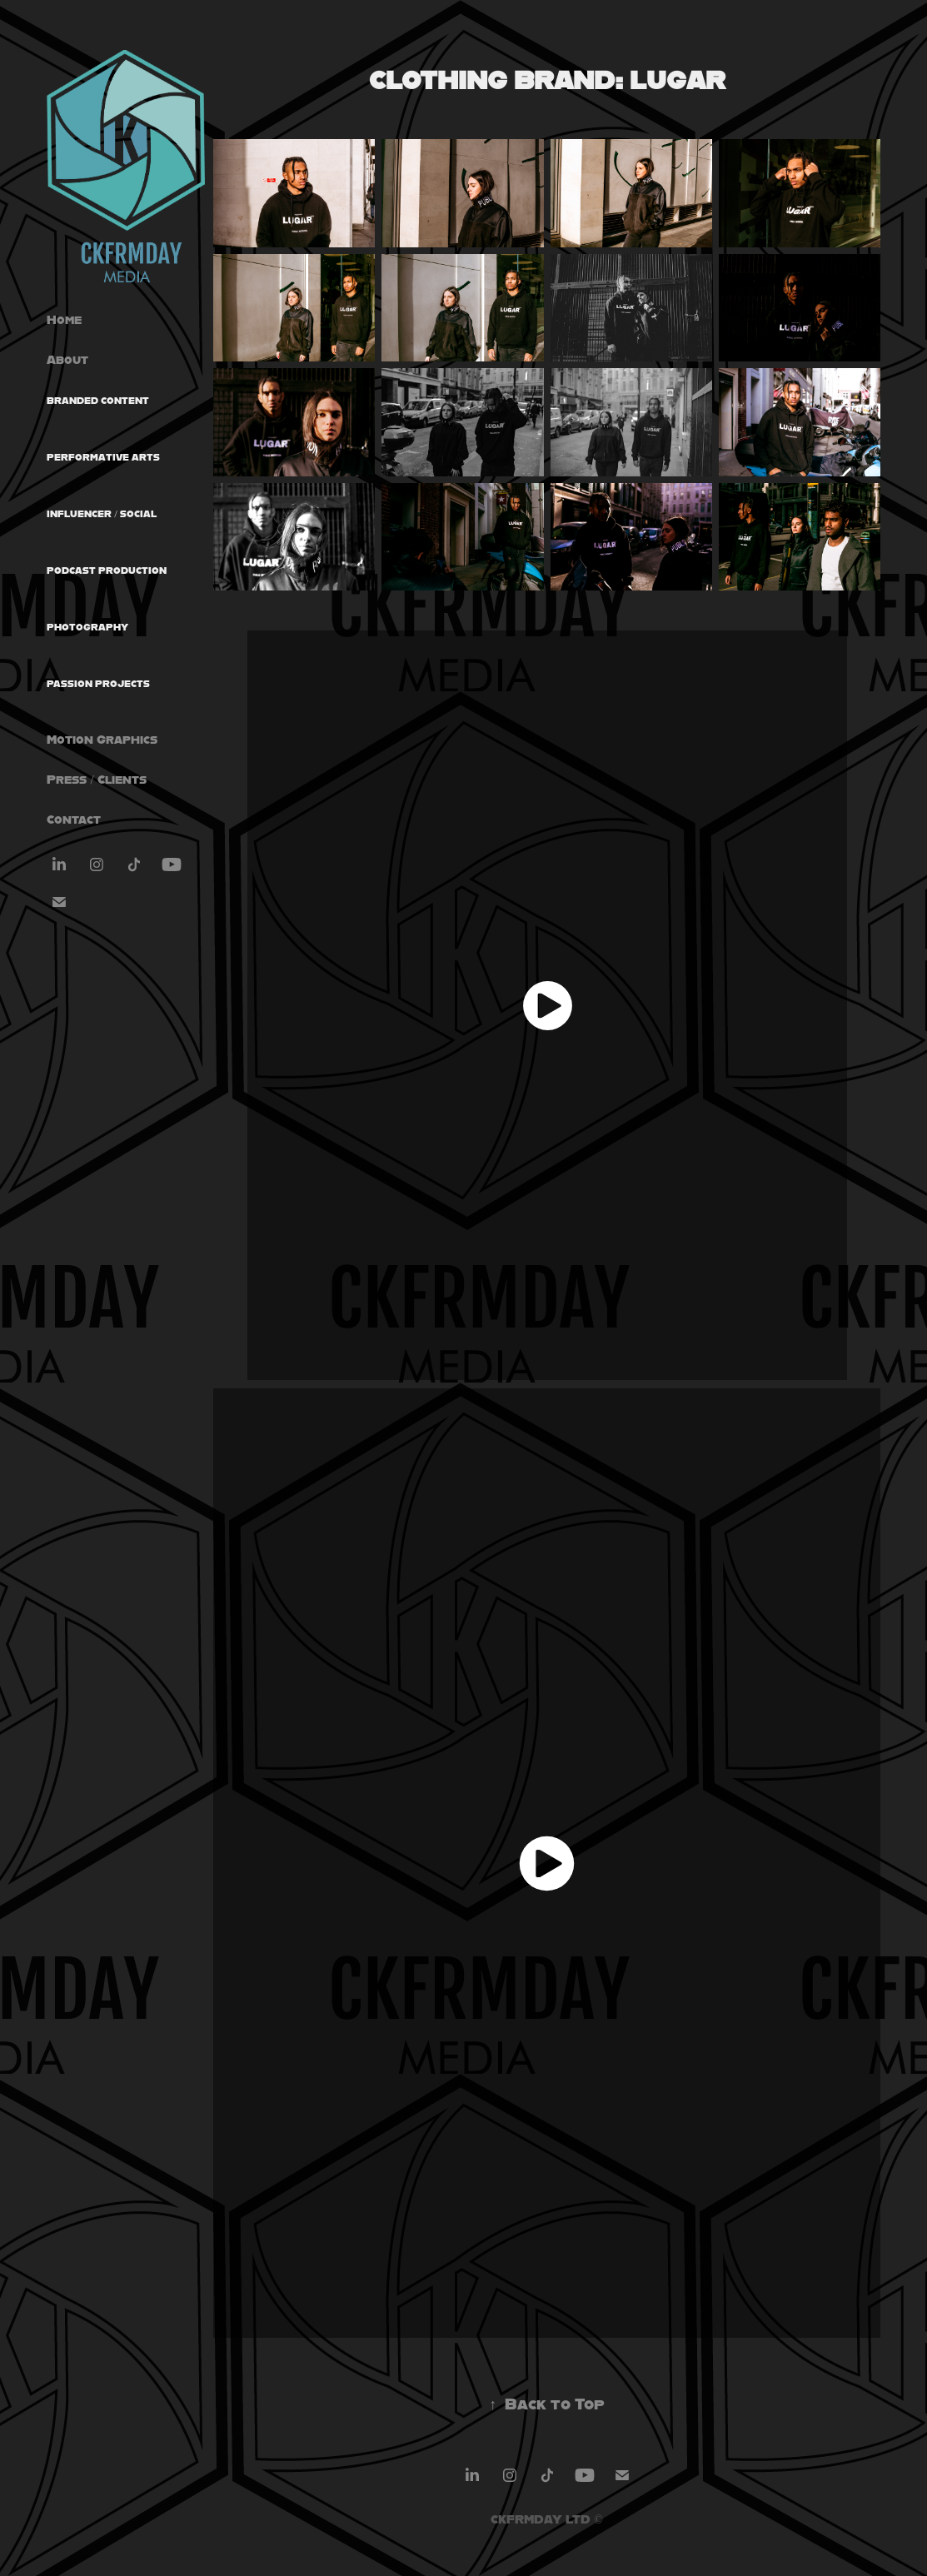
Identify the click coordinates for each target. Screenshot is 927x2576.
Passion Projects (98, 684)
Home (64, 319)
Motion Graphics (102, 739)
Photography (87, 627)
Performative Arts (103, 457)
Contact (74, 819)
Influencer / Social (102, 514)
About (67, 359)
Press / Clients (97, 779)
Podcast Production (107, 570)
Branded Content (98, 401)
